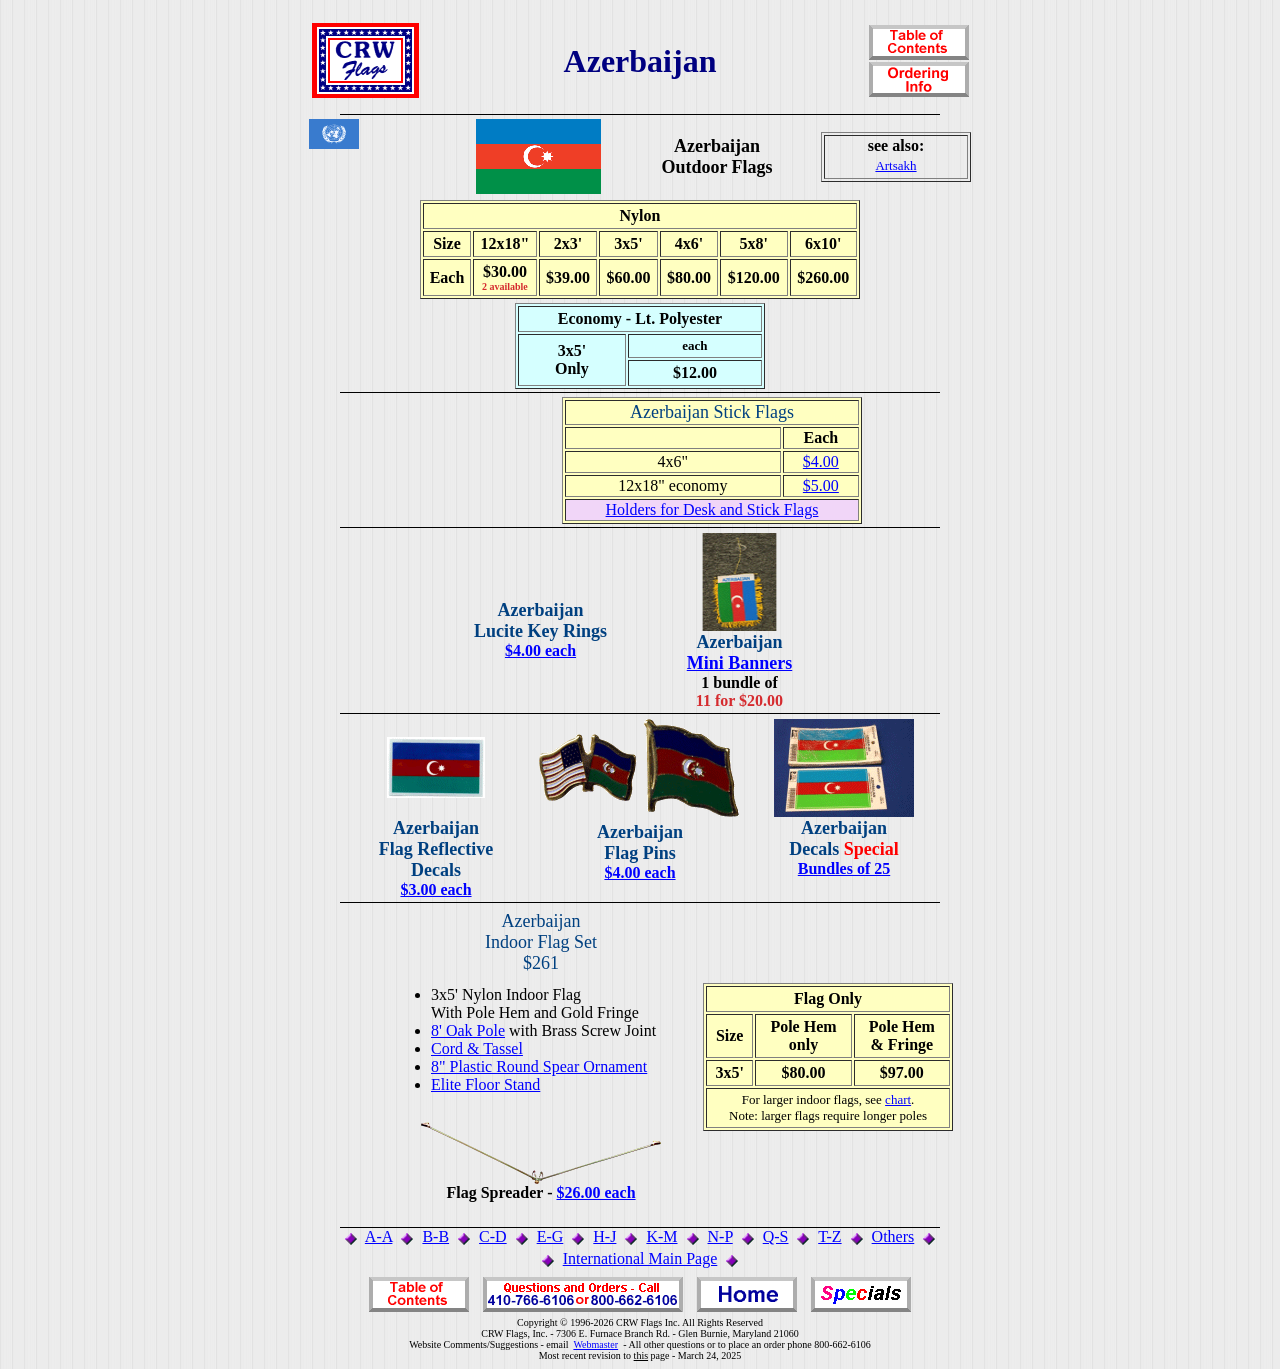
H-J (604, 1236)
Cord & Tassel (477, 1048)
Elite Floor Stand (485, 1084)
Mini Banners (740, 663)
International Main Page (640, 1258)
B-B (435, 1236)
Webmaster (595, 1344)
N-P (720, 1236)
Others (893, 1236)
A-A (379, 1236)
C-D (493, 1236)
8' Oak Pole (468, 1030)
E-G (550, 1236)
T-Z (829, 1236)
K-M (661, 1236)
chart (898, 1099)
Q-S (776, 1236)
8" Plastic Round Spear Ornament (539, 1066)
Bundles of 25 (844, 868)
